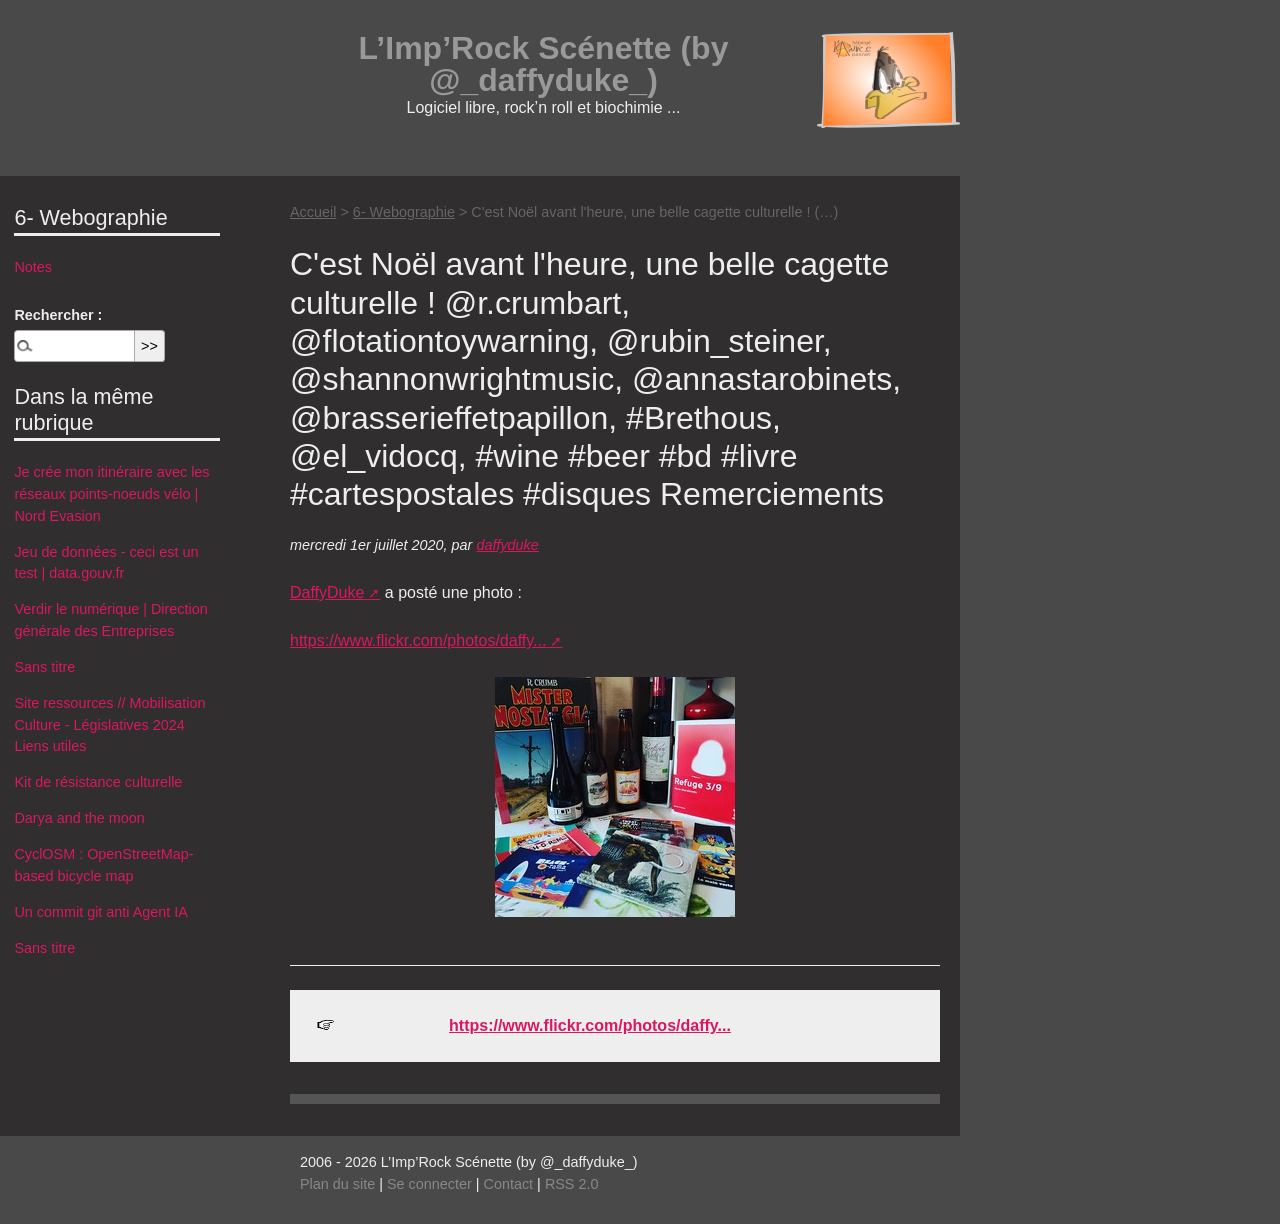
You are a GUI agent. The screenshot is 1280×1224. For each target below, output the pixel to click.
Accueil (313, 212)
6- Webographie (404, 212)
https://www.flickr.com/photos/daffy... (418, 640)
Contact (509, 1184)
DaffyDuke (327, 592)
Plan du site (337, 1184)
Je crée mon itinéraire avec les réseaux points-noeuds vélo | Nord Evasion (111, 493)
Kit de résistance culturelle (98, 782)
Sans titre (44, 667)
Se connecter (429, 1184)
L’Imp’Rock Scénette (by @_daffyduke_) (544, 64)
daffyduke (507, 545)
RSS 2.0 (572, 1184)
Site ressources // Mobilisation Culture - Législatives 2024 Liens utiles (109, 724)
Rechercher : (58, 315)
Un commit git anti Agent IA (101, 912)
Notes (33, 267)
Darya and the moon (79, 818)
